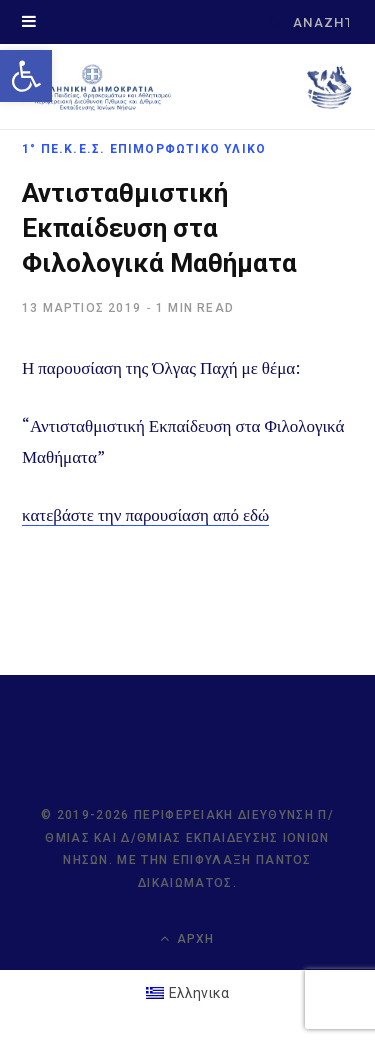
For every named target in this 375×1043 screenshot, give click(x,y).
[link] (26, 76)
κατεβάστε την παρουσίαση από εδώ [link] (145, 514)
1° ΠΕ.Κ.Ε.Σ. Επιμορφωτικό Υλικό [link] (144, 149)
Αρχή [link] (187, 938)
